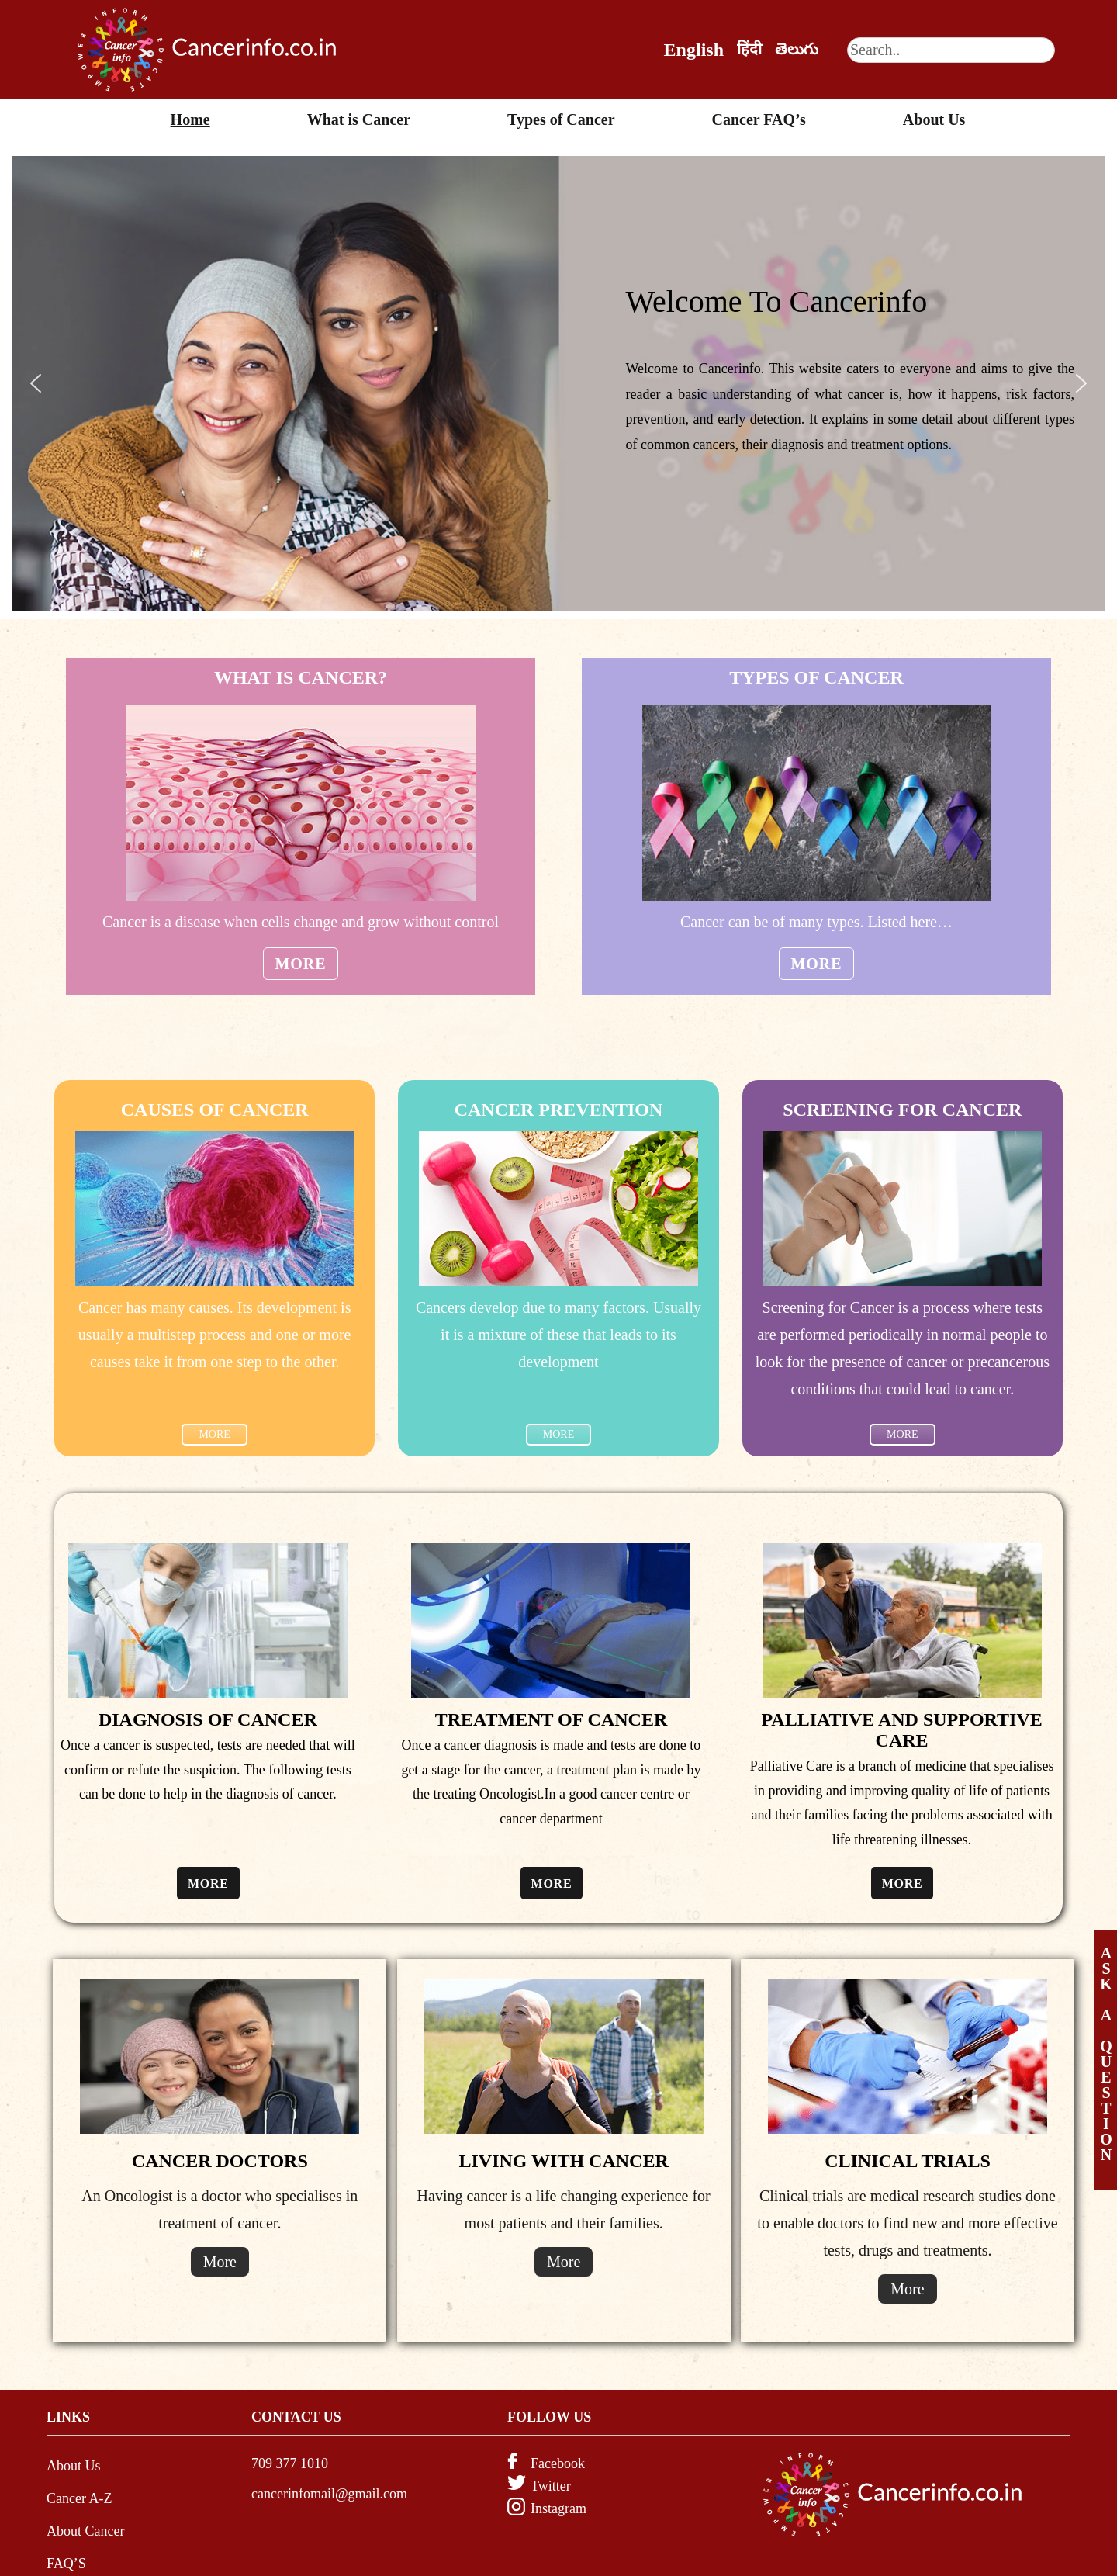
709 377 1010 (289, 2463)
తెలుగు (796, 48)
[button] (35, 383)
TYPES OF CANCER (816, 677)
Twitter (551, 2486)
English (694, 50)
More (301, 963)
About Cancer (85, 2531)
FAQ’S (66, 2563)
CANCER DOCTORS (220, 2161)
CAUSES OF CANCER (215, 1109)
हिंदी (749, 48)
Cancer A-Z (79, 2498)
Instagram (558, 2508)
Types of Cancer (561, 119)
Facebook (558, 2463)
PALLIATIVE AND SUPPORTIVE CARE (901, 1729)
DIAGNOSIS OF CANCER (208, 1719)
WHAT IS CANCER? (300, 677)
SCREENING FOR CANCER (902, 1109)
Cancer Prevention (559, 1109)
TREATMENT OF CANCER (551, 1719)
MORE (214, 1434)
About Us (934, 119)
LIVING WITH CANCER (564, 2161)
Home (190, 119)
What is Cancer (358, 119)
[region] (558, 384)
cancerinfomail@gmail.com (329, 2494)
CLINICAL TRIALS (908, 2161)
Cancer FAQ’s (759, 119)
